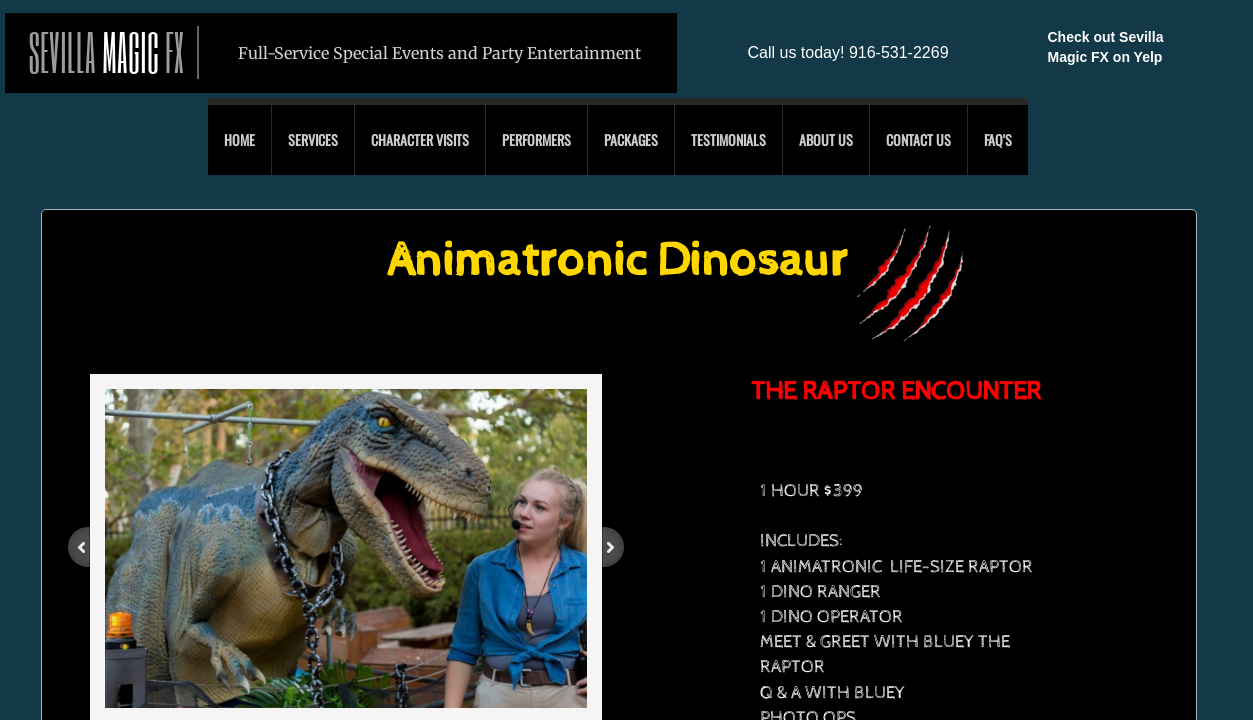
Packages (631, 139)
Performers (536, 139)
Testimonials (728, 139)
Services (313, 139)
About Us (826, 139)
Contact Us (918, 139)
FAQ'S (998, 139)
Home (239, 139)
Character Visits (420, 139)
